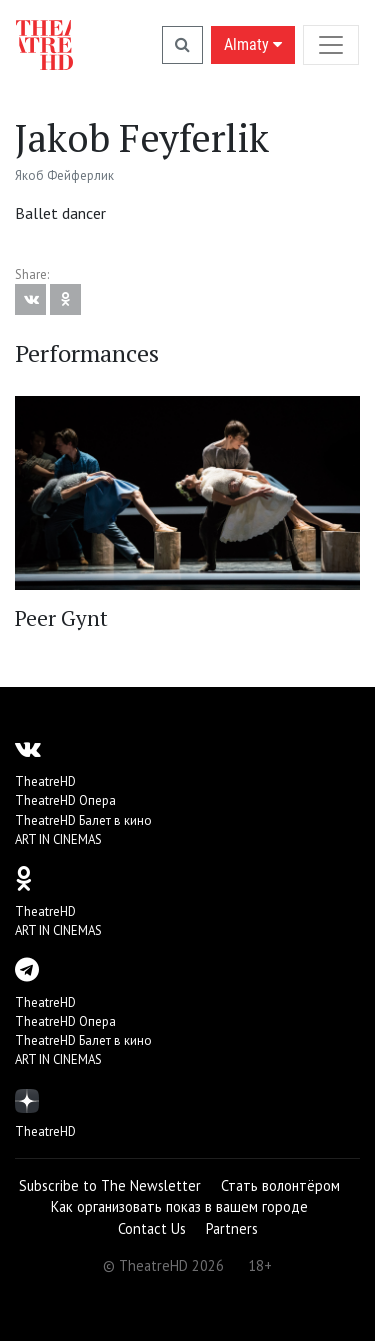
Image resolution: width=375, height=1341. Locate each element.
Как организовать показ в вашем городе (179, 1206)
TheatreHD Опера (65, 800)
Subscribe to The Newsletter (110, 1185)
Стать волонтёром (280, 1185)
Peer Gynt (61, 618)
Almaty (253, 44)
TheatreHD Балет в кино (83, 820)
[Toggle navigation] (331, 44)
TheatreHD (45, 781)
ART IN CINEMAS (58, 839)
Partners (232, 1228)
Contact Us (152, 1228)
